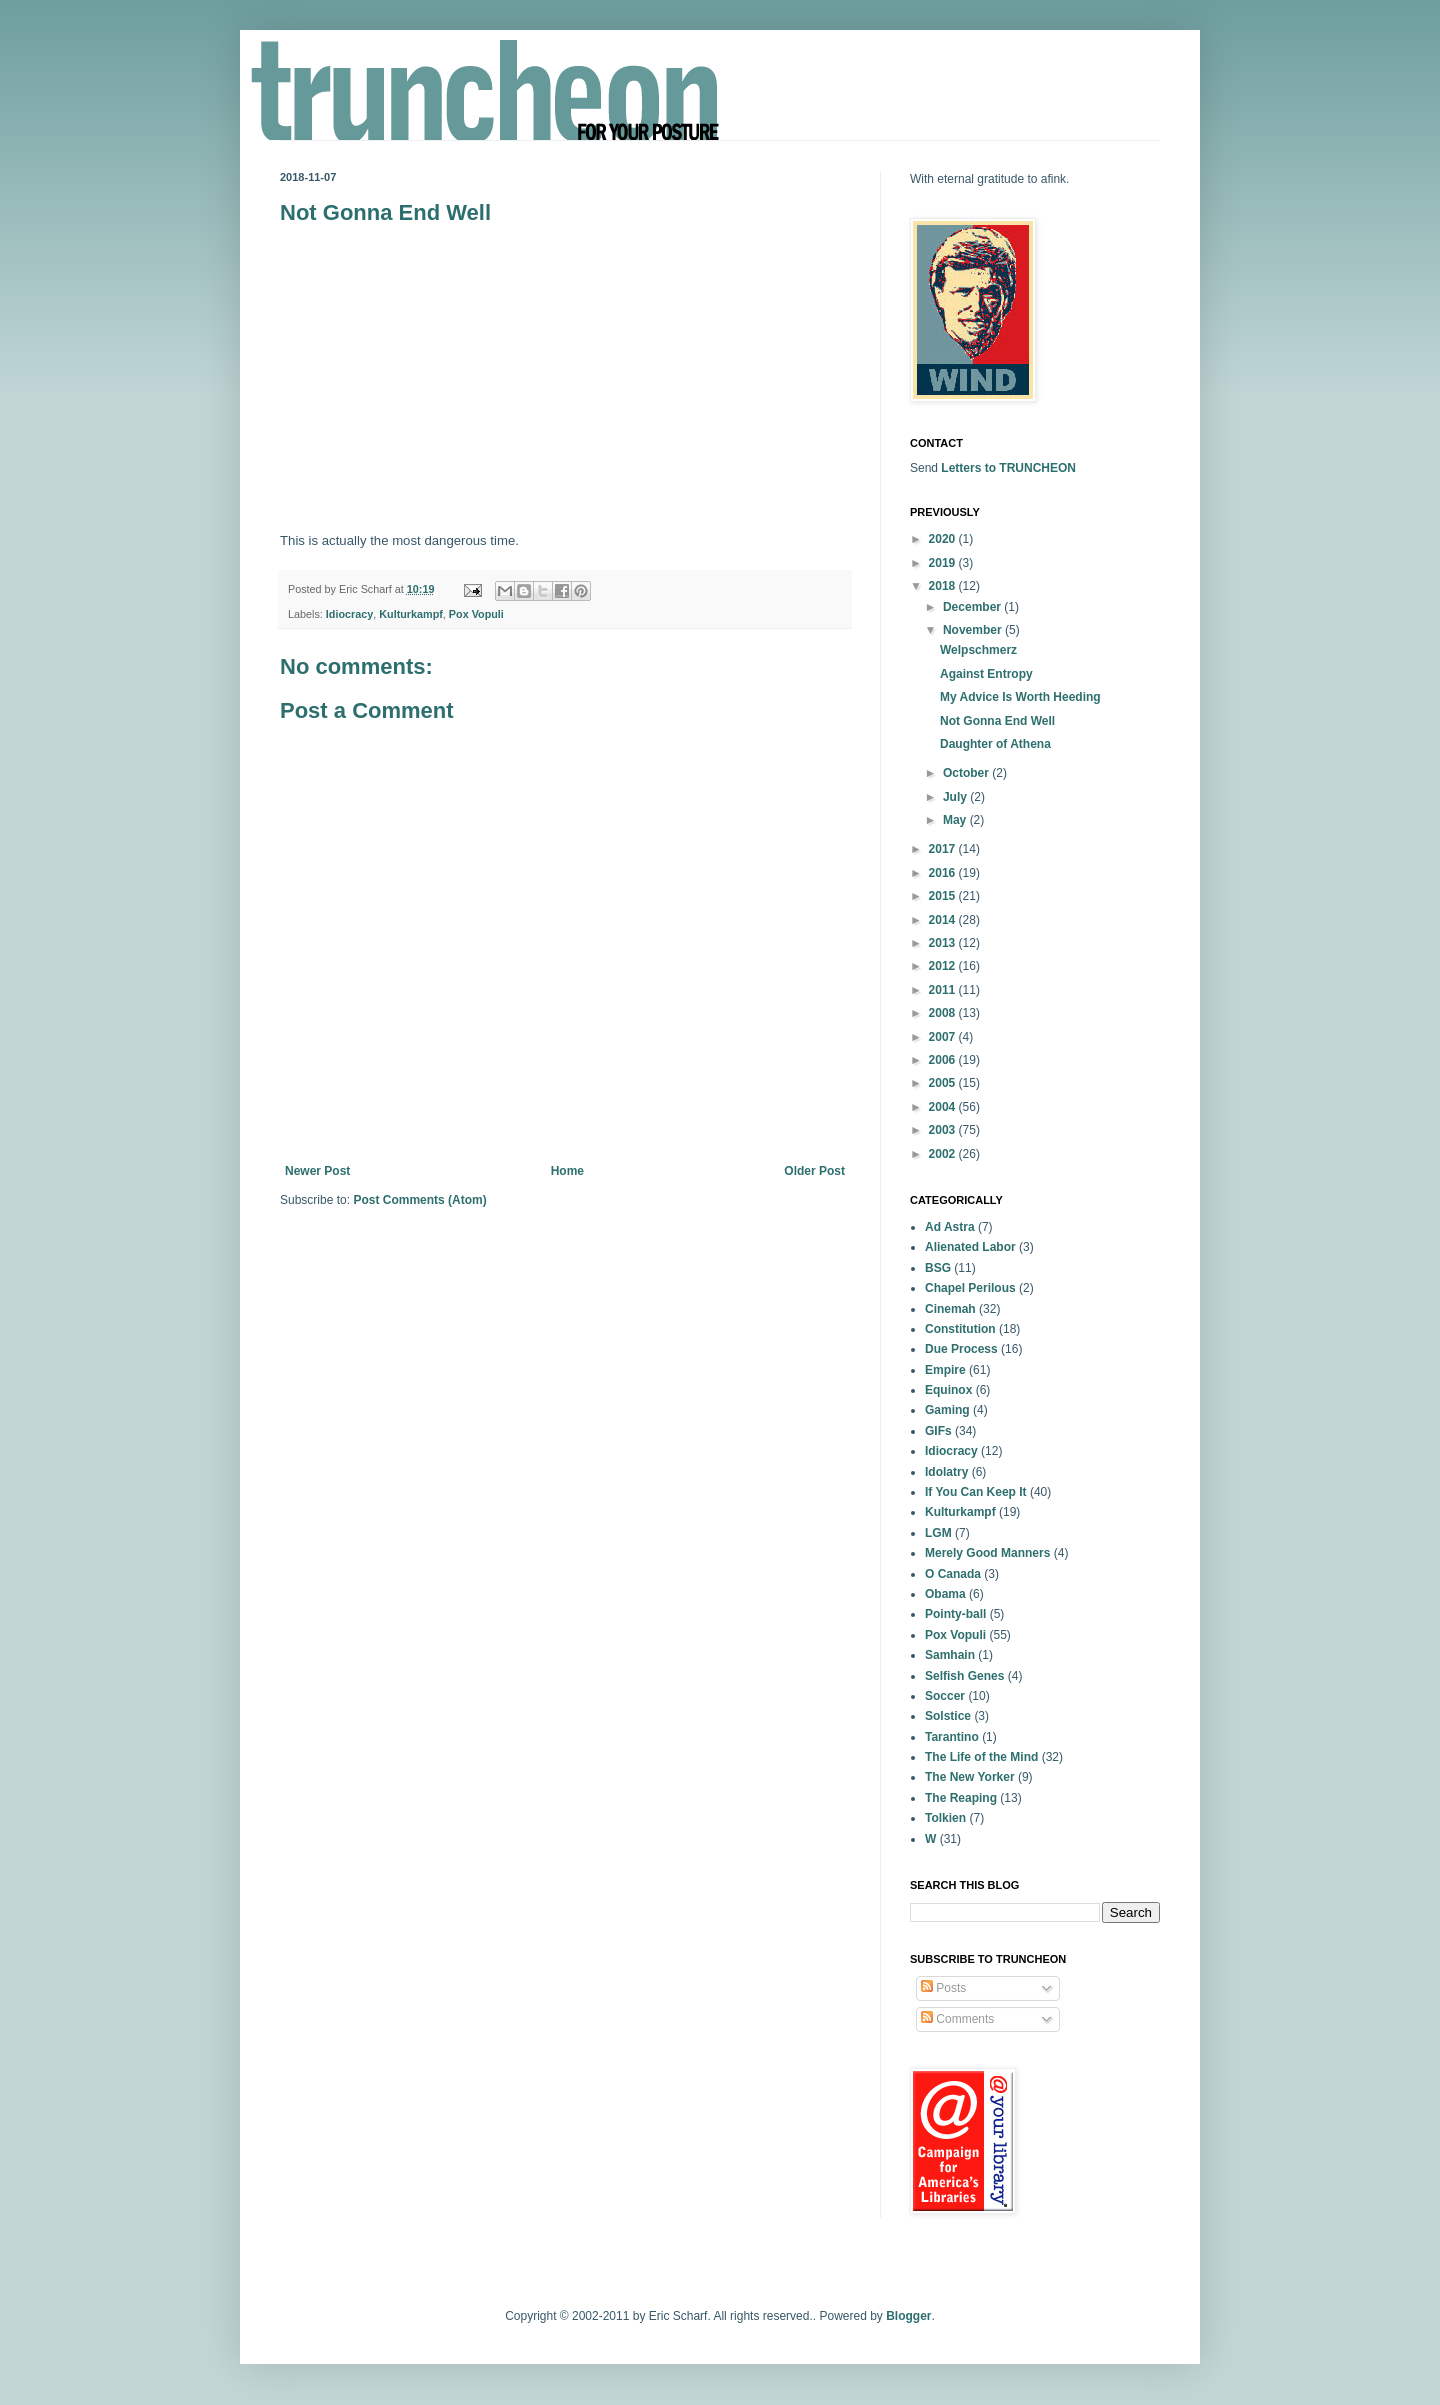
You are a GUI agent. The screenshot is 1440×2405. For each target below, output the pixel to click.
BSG (938, 1268)
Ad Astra (950, 1227)
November (974, 630)
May (956, 820)
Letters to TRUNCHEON (1008, 468)
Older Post (814, 1171)
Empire (945, 1370)
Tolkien (945, 1818)
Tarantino (952, 1737)
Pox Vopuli (476, 614)
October (967, 773)
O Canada (953, 1574)
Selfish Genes (964, 1676)
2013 (944, 943)
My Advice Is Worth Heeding (1020, 697)
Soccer (945, 1696)
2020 (944, 539)
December (973, 607)
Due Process (961, 1349)
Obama (945, 1594)
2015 (944, 896)
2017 (944, 849)
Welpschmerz (978, 650)
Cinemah (950, 1309)
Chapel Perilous (970, 1288)
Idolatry (946, 1472)
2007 (944, 1037)
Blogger (908, 2316)
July (956, 797)
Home (567, 1171)
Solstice (948, 1716)
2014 (944, 920)
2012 (944, 966)
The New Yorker (970, 1777)
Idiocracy (349, 614)
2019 (944, 563)
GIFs (938, 1431)
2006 (944, 1060)
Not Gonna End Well (997, 721)
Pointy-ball (955, 1614)
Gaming (947, 1410)
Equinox (948, 1390)
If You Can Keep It (976, 1492)
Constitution (960, 1329)
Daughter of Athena (995, 744)
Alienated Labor (970, 1247)
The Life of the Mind (981, 1757)
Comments (957, 2019)
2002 (944, 1154)
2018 (944, 586)
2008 (944, 1013)
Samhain (950, 1655)
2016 (944, 873)
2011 (944, 990)
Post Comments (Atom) (419, 1200)
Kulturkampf (411, 614)
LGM (938, 1533)
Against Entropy (986, 674)
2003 (944, 1130)
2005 (944, 1083)
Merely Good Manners (987, 1553)
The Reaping (961, 1798)
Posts (943, 1988)
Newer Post (317, 1171)
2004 (944, 1107)
